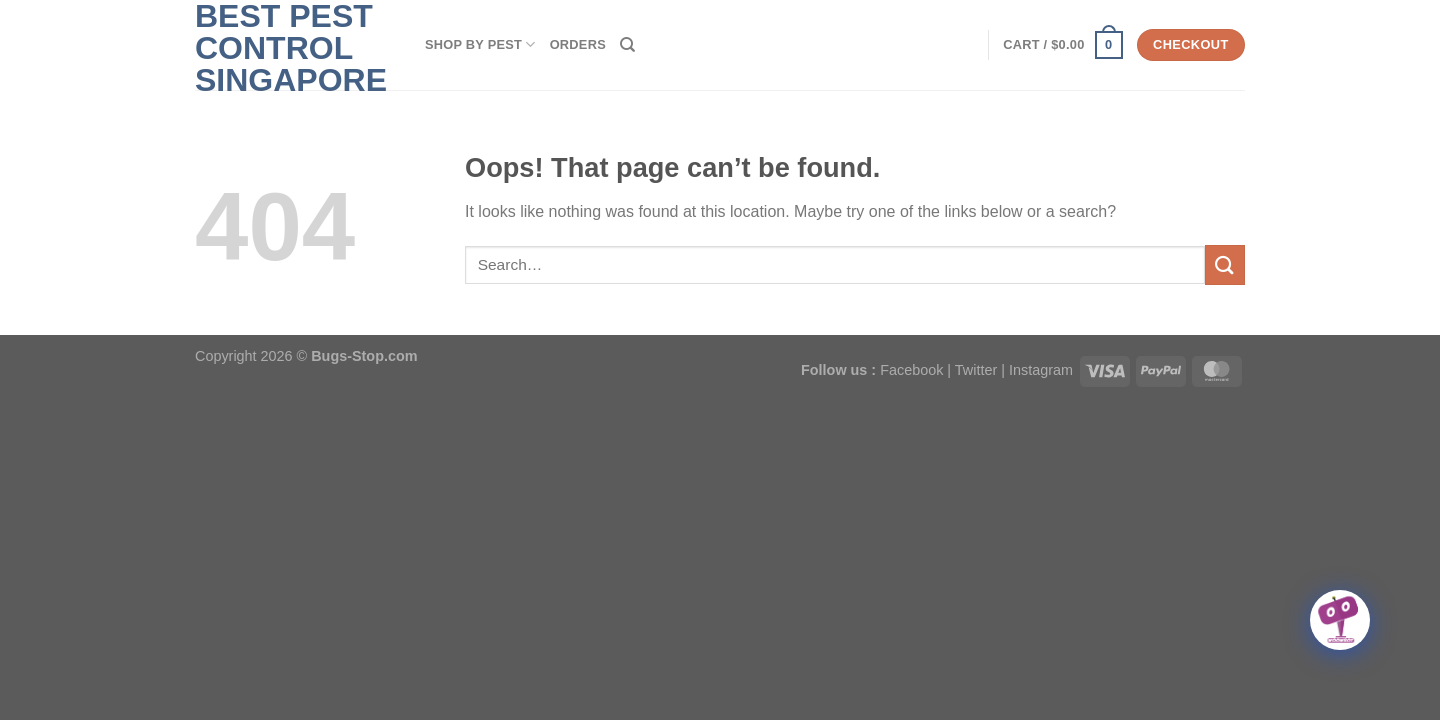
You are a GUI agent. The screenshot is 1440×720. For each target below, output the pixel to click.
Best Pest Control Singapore (291, 48)
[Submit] (1225, 264)
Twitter (976, 370)
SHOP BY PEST (480, 44)
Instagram (1041, 370)
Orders (578, 44)
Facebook (911, 370)
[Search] (627, 45)
